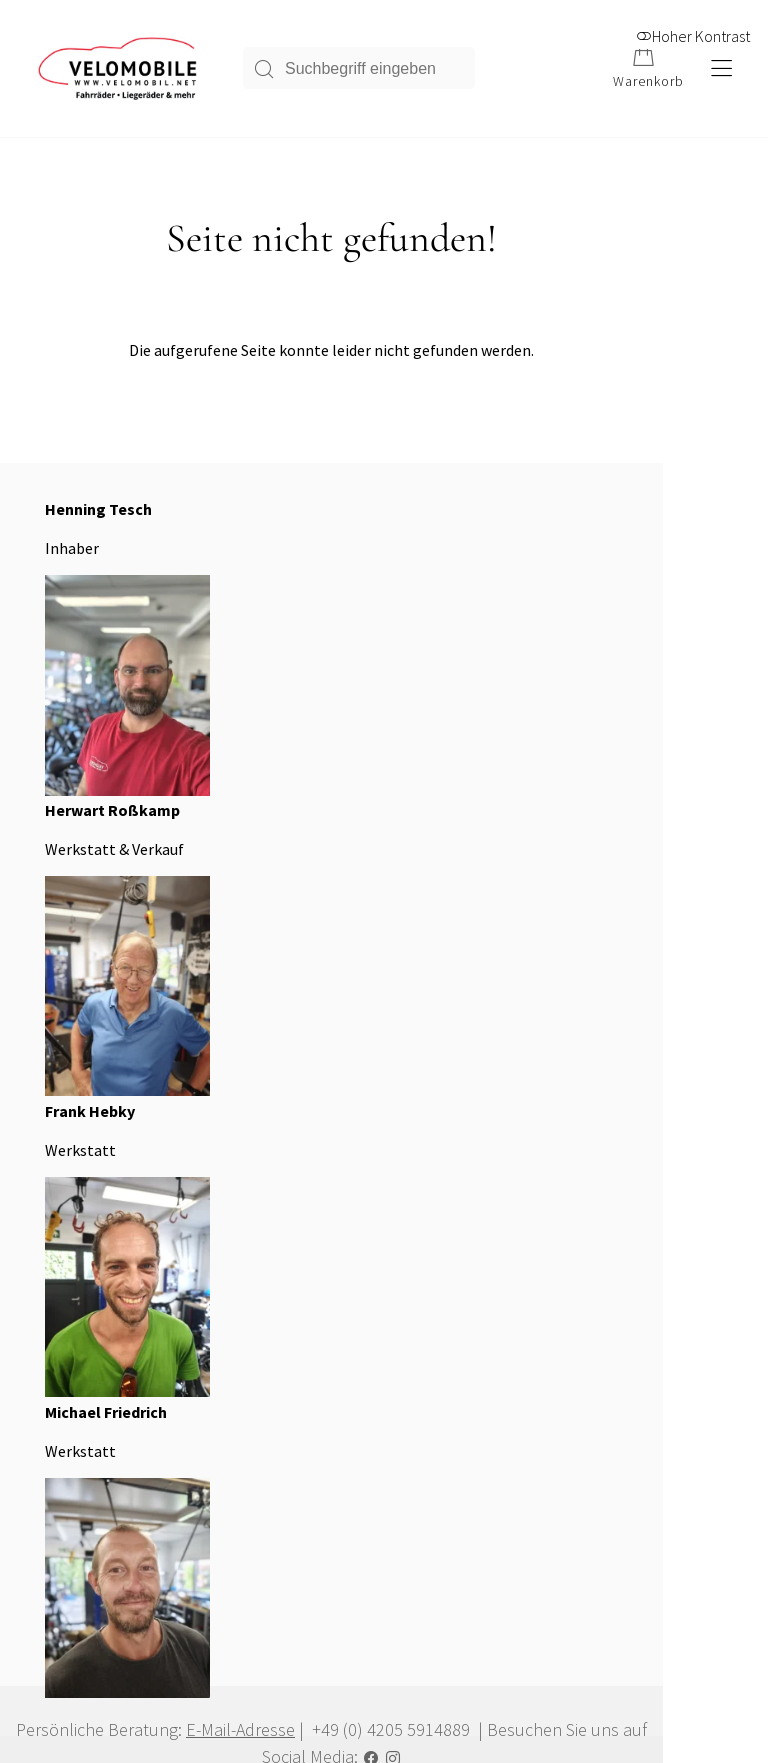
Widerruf (59, 1561)
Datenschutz (561, 1249)
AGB (538, 1185)
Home (296, 1249)
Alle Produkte (74, 1465)
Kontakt (548, 1281)
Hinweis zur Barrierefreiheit (365, 1217)
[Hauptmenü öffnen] (720, 71)
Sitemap (302, 1281)
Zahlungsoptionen (86, 1497)
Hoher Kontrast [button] (693, 27)
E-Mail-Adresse (269, 942)
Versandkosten (76, 1529)
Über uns (305, 1185)
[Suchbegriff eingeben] (375, 71)
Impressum (557, 1217)
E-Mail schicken (80, 1314)
